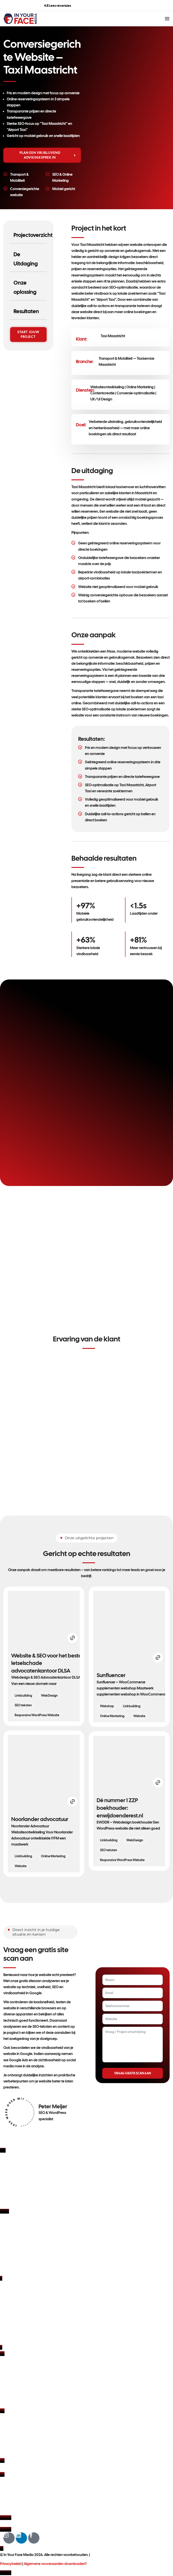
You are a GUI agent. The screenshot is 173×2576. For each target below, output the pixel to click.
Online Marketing (53, 1856)
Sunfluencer (111, 1675)
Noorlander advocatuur (39, 1819)
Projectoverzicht (30, 234)
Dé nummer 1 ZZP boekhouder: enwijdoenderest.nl (120, 1808)
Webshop (107, 1706)
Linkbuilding (23, 1696)
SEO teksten (23, 1705)
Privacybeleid (11, 2564)
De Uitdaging (26, 259)
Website (21, 1866)
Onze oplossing (25, 287)
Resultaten (26, 311)
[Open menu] (167, 18)
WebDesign (49, 1696)
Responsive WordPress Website (37, 1715)
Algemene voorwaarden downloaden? (55, 2564)
